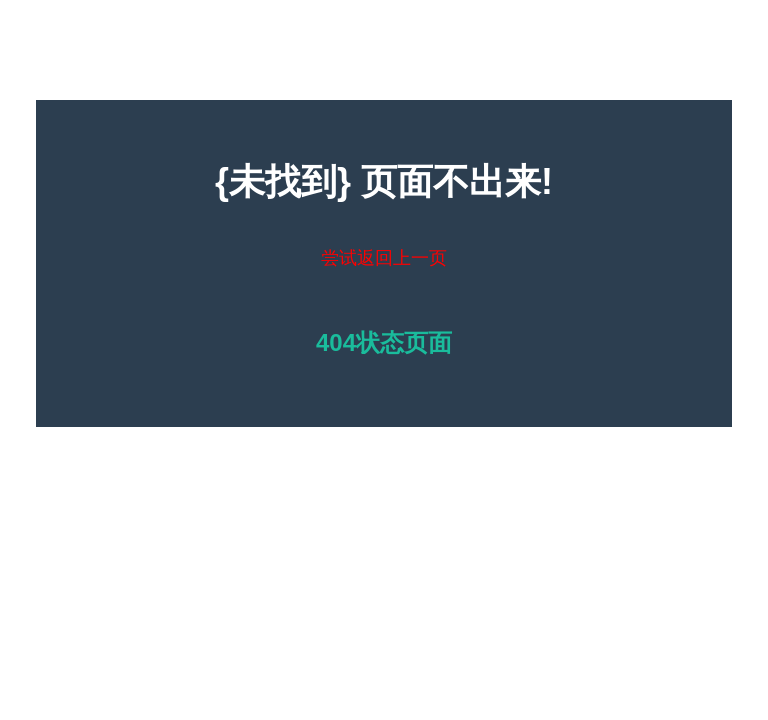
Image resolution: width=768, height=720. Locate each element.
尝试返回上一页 (384, 258)
